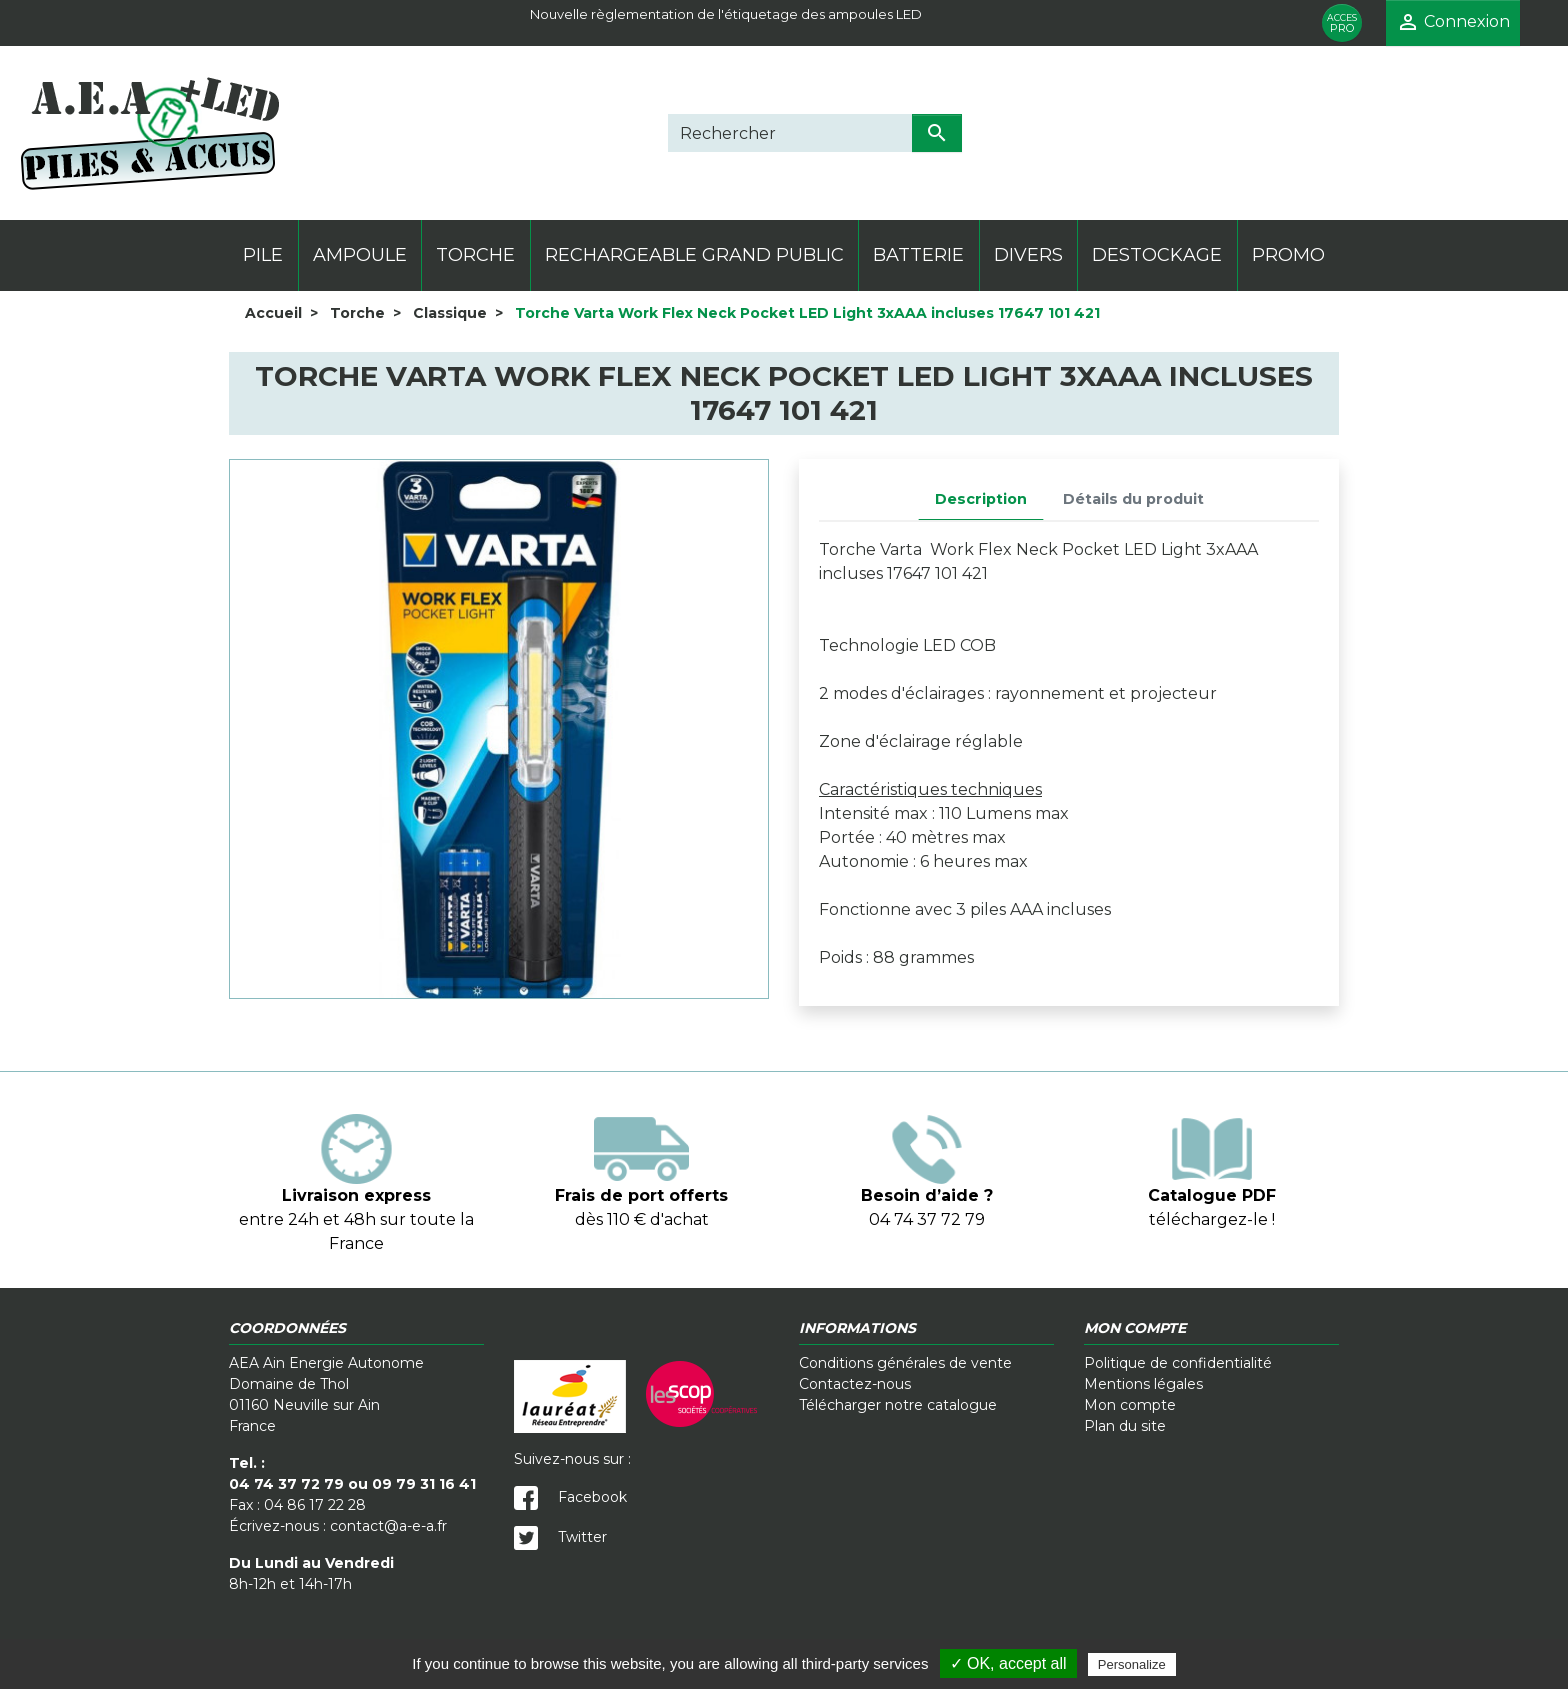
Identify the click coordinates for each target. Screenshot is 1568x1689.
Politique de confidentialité (1178, 1363)
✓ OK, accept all (1008, 1663)
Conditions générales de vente (905, 1363)
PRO (1342, 23)
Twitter (560, 1537)
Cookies (788, 1629)
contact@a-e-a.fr (388, 1526)
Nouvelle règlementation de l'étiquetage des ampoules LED (726, 14)
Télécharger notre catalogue (898, 1405)
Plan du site (1125, 1426)
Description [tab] (981, 499)
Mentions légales (1143, 1384)
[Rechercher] (790, 133)
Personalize (1132, 1664)
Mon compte (1130, 1405)
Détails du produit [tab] (1133, 499)
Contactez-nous (855, 1384)
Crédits (942, 1629)
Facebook (570, 1497)
